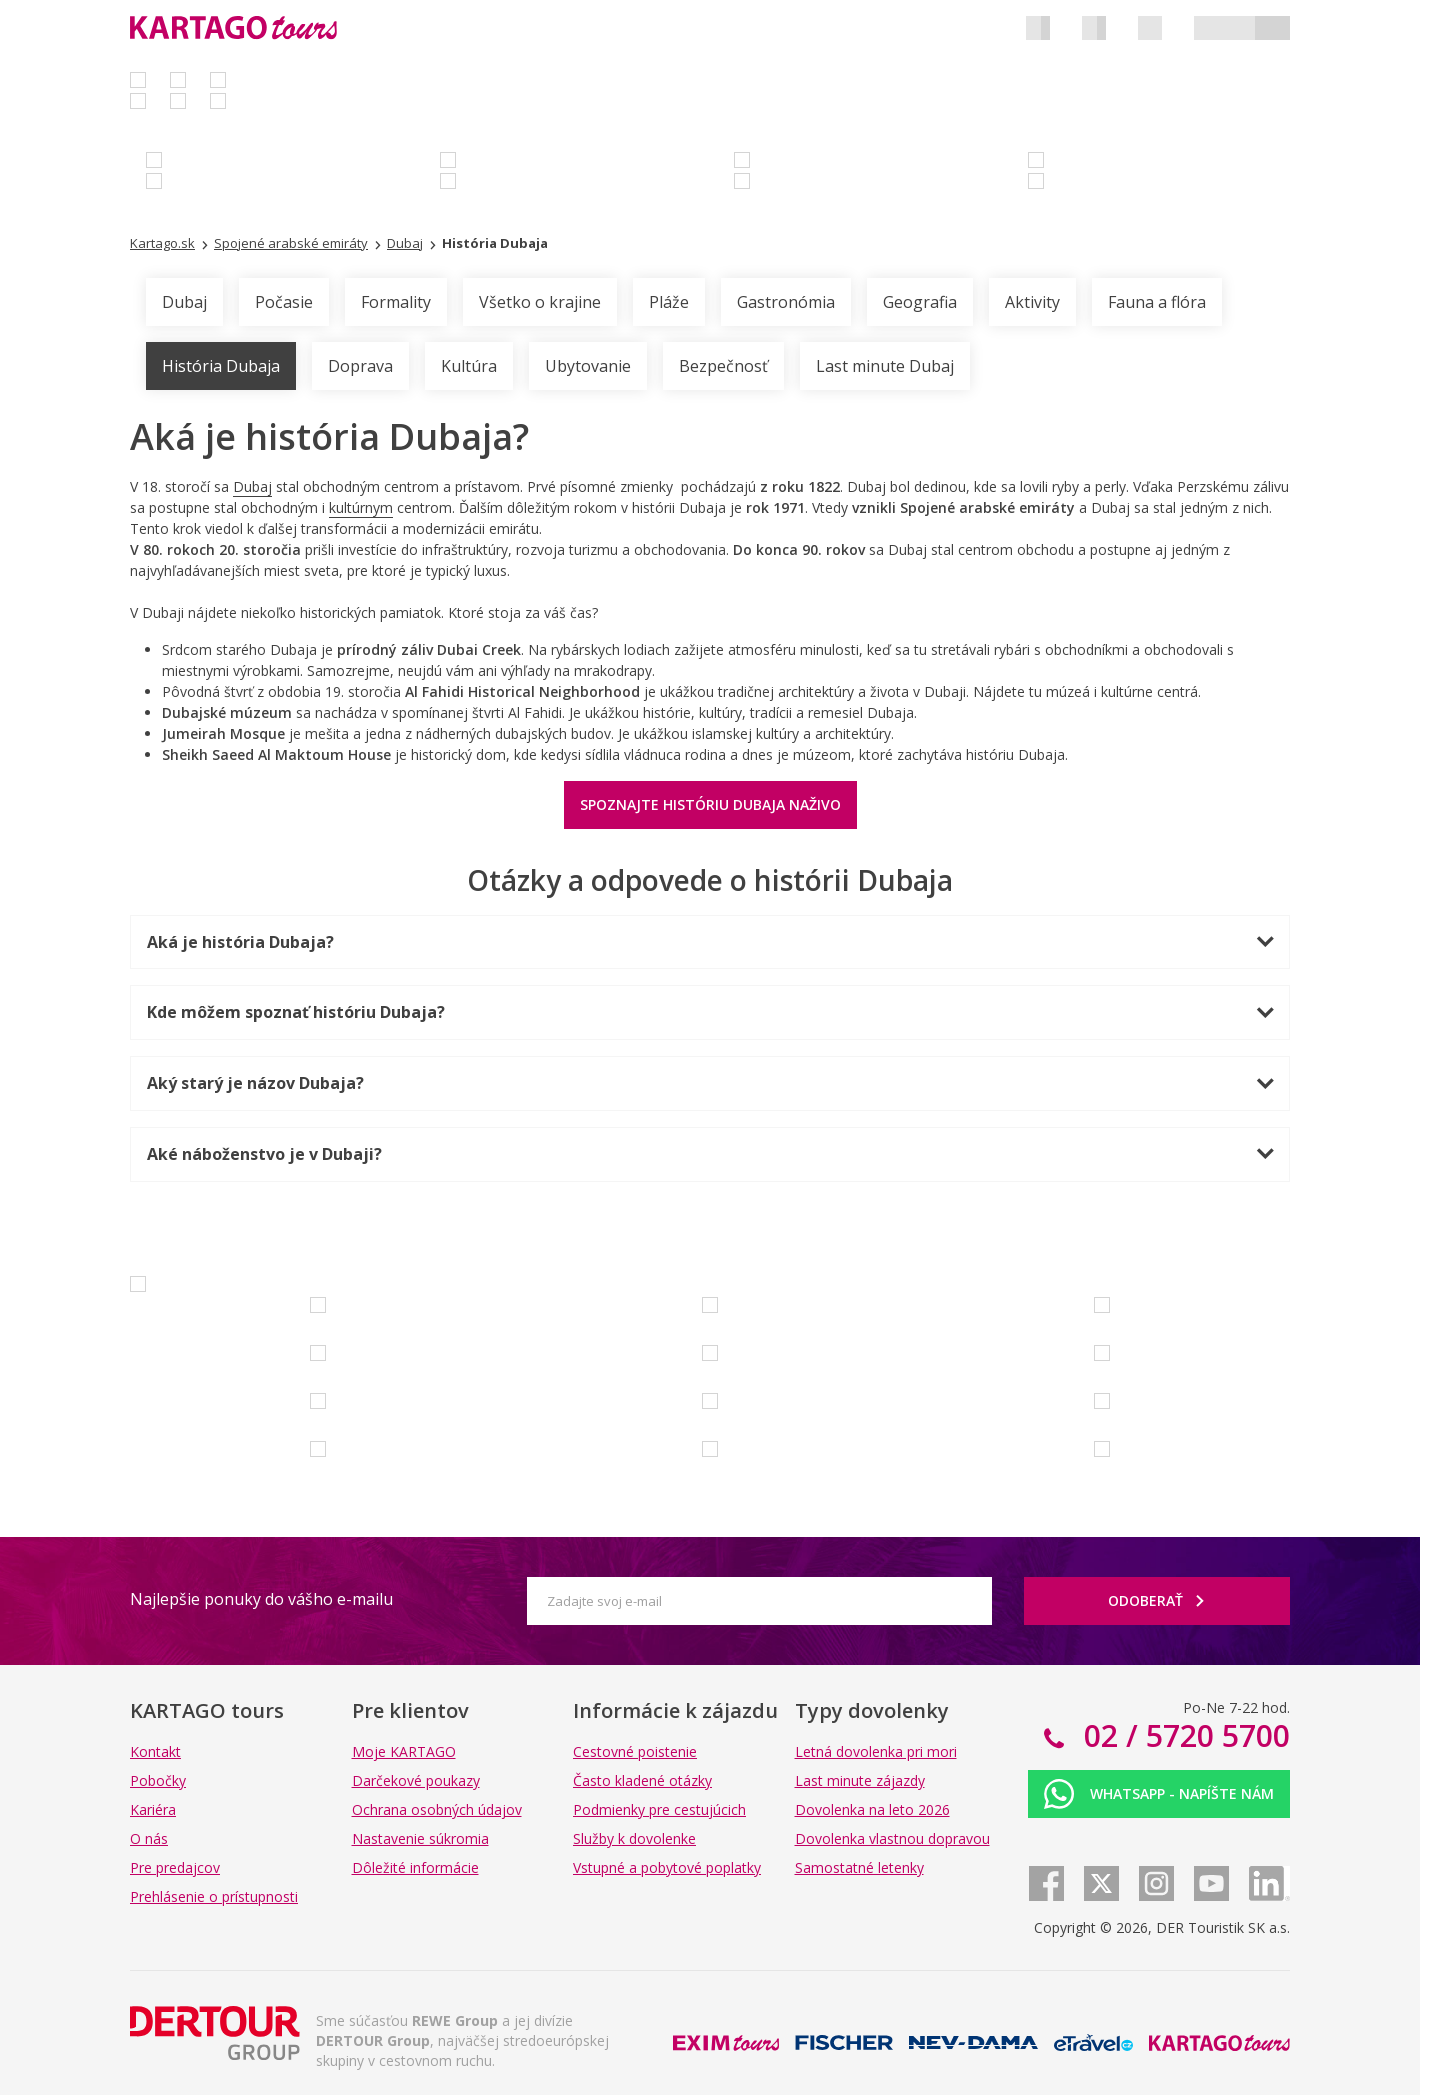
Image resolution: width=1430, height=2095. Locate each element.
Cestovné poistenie (635, 1751)
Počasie (284, 302)
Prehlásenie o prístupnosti (214, 1896)
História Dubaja (221, 366)
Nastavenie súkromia (420, 1838)
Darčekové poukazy (416, 1780)
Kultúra (469, 366)
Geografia (920, 302)
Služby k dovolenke (634, 1838)
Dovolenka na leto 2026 (872, 1809)
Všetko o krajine (540, 302)
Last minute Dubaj (885, 366)
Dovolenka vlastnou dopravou (892, 1838)
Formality (396, 302)
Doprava (360, 366)
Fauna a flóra (1157, 302)
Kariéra (153, 1809)
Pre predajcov (175, 1867)
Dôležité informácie (415, 1867)
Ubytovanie (588, 366)
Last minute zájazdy (860, 1780)
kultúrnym (361, 507)
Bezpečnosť (723, 366)
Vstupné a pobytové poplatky (667, 1867)
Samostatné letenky (859, 1867)
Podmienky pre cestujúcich (659, 1809)
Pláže (669, 302)
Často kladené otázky (642, 1780)
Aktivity (1032, 302)
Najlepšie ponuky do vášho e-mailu (261, 1599)
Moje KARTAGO (404, 1751)
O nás (149, 1838)
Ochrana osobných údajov (437, 1809)
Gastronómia (786, 302)
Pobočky (158, 1780)
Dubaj (184, 302)
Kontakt (155, 1751)
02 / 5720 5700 (1183, 1735)
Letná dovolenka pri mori (876, 1751)
